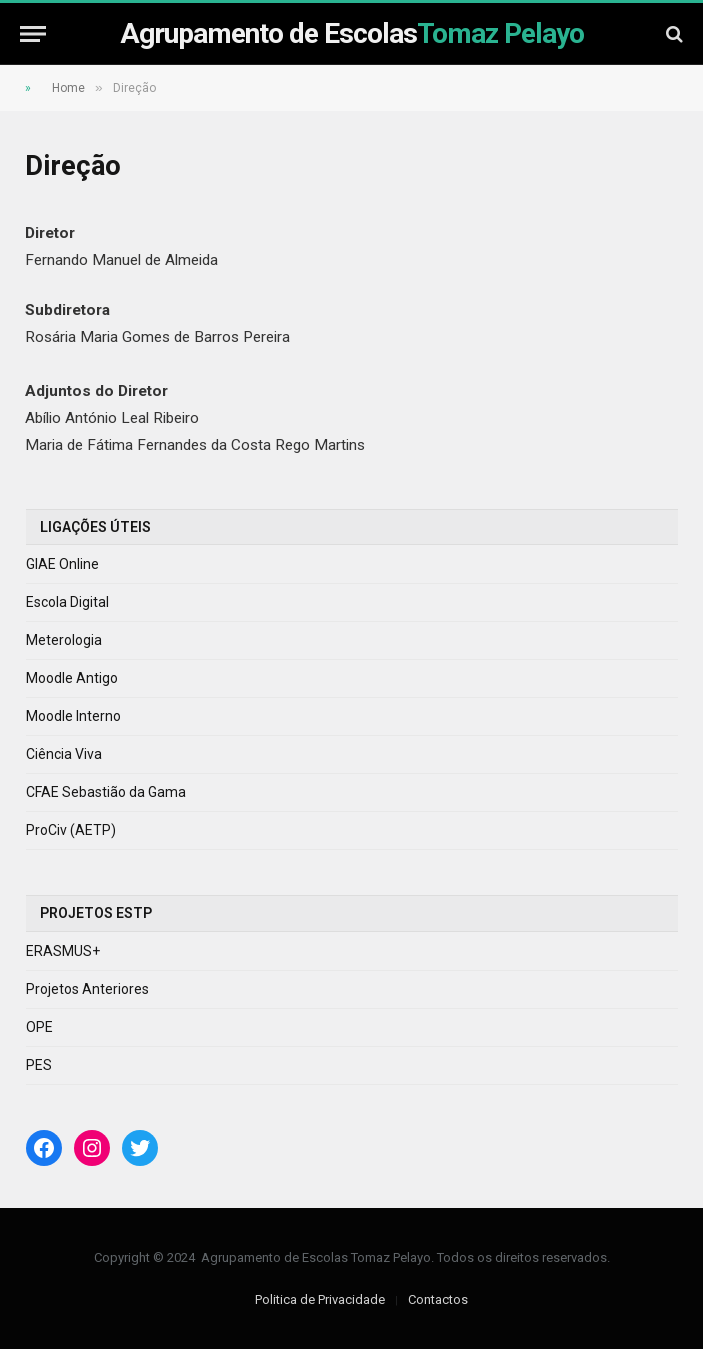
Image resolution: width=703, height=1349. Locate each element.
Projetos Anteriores (87, 989)
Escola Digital (67, 602)
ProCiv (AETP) (71, 830)
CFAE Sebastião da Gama (106, 792)
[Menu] (33, 33)
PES (39, 1065)
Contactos (438, 1299)
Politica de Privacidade (320, 1299)
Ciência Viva (64, 754)
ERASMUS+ (63, 951)
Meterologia (64, 640)
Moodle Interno (73, 716)
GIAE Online (62, 564)
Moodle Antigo (72, 678)
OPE (39, 1027)
